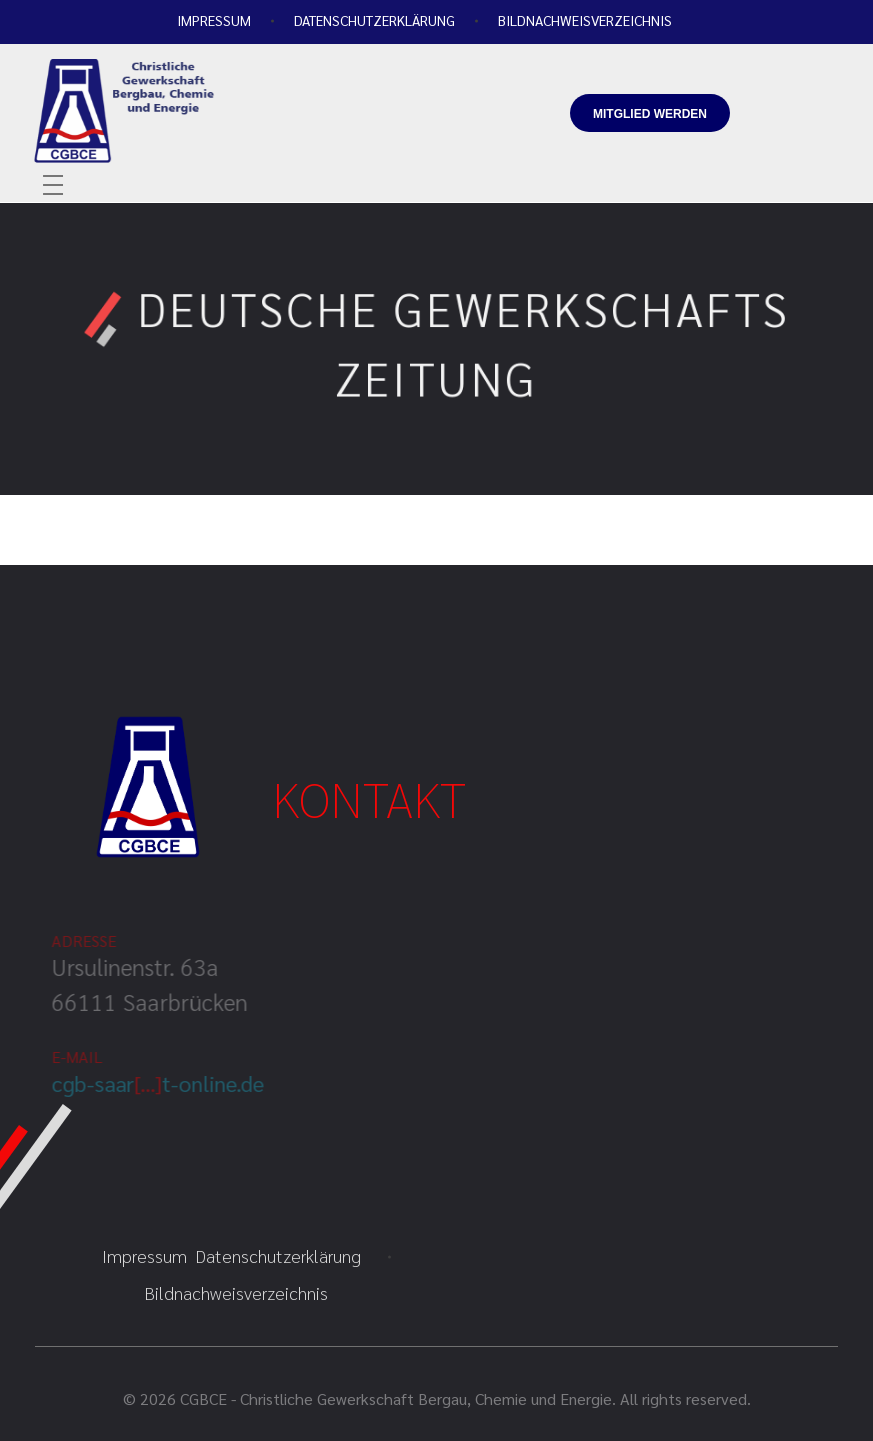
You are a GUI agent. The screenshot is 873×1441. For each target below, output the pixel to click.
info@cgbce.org (594, 154)
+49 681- (589, 65)
